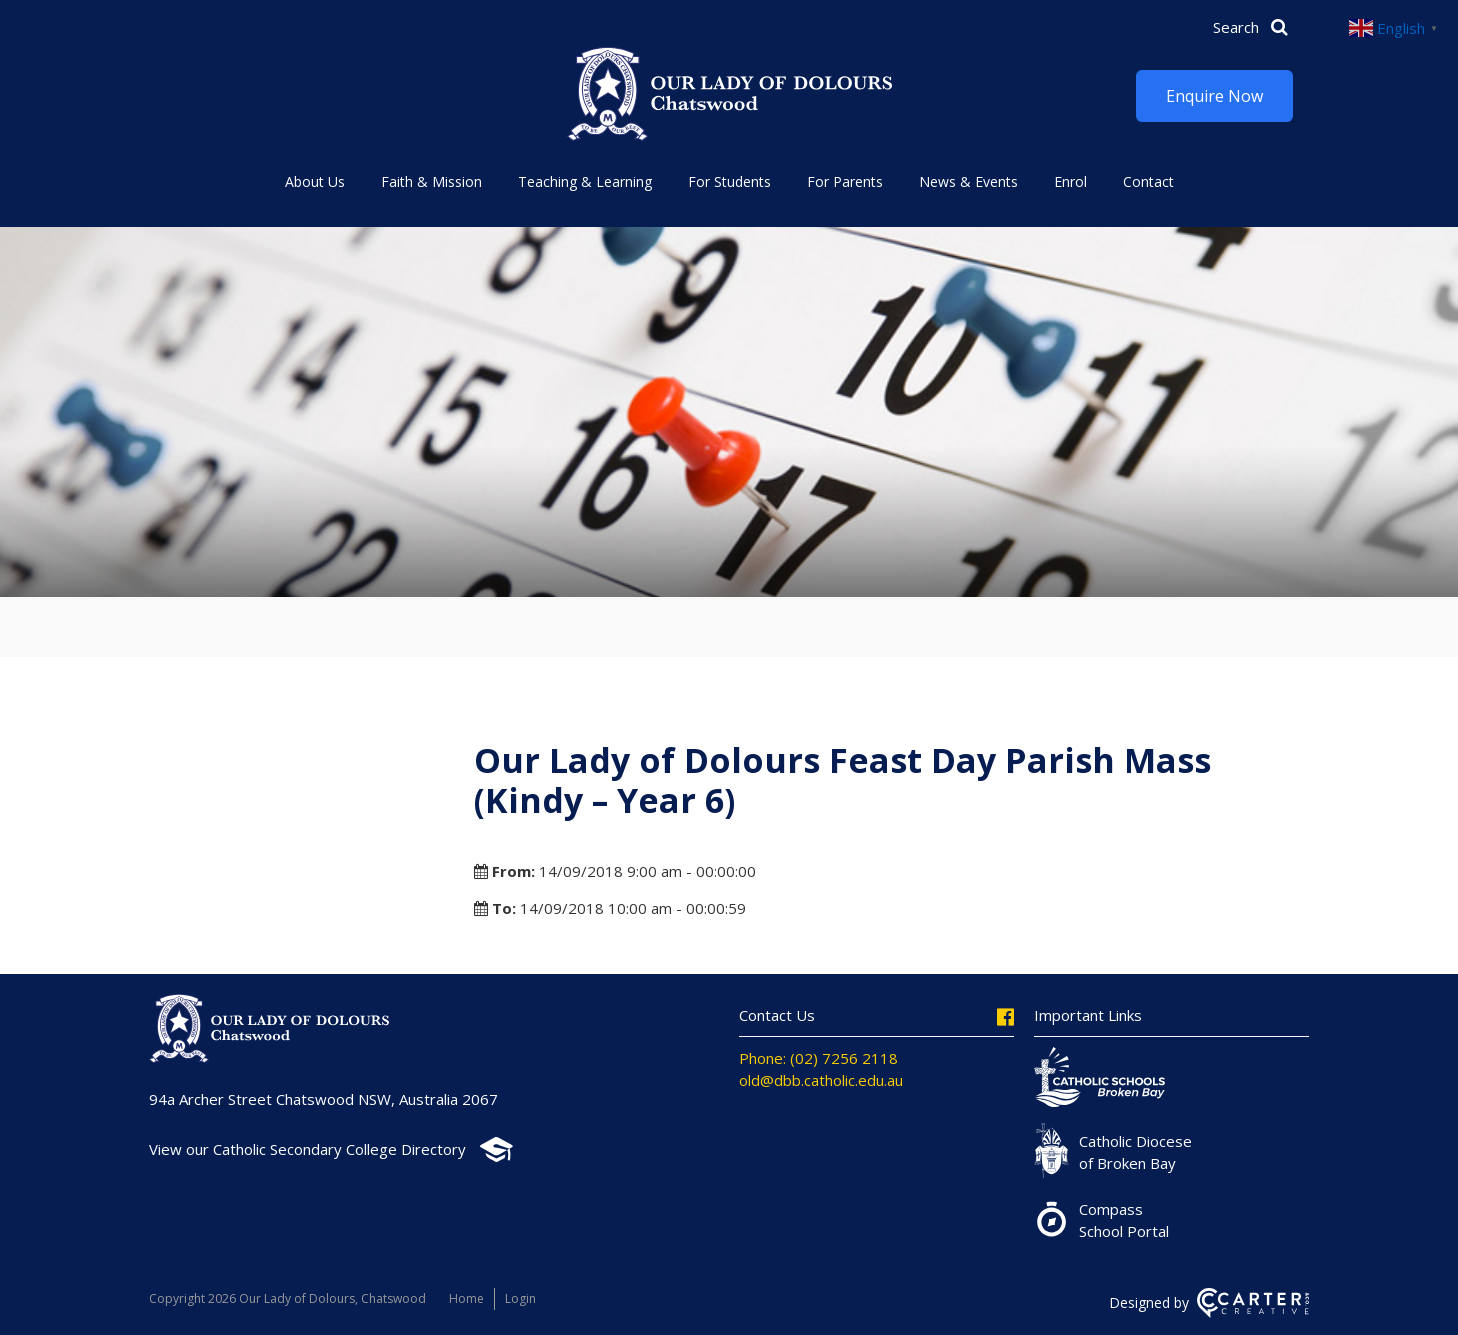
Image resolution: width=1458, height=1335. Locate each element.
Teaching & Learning (585, 181)
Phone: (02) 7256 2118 (818, 1058)
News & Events (968, 181)
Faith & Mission (431, 181)
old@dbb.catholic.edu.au (821, 1080)
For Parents (845, 181)
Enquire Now (1214, 96)
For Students (729, 181)
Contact (1148, 181)
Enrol (1070, 181)
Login (520, 1298)
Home (466, 1298)
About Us (315, 181)
